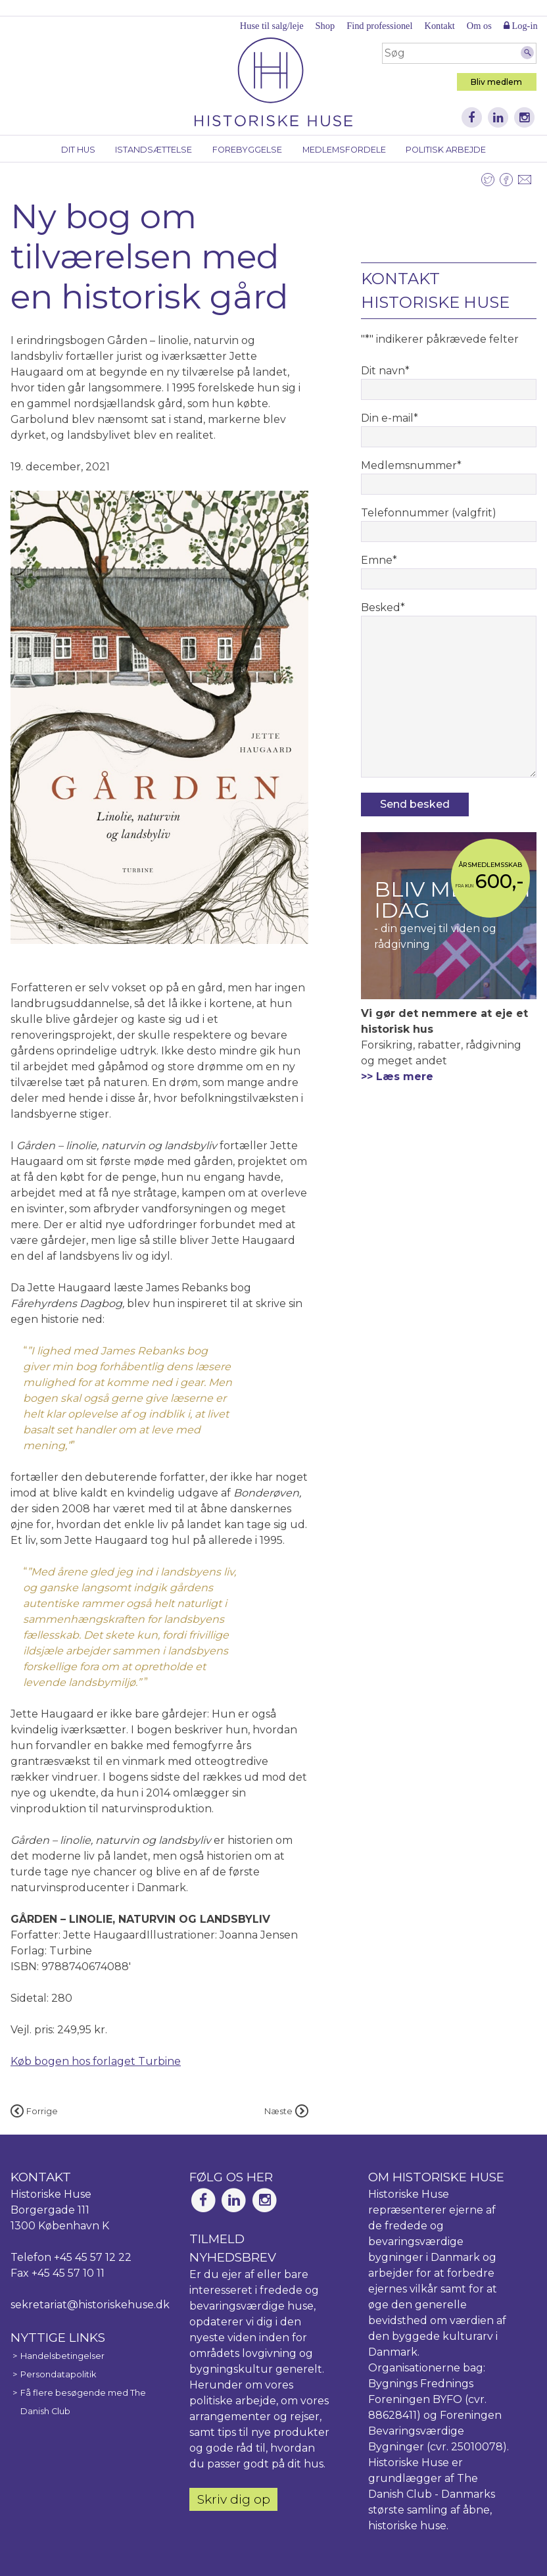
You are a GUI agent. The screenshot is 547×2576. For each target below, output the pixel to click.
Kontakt (439, 25)
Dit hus (78, 150)
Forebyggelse (247, 150)
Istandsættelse (153, 150)
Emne (379, 560)
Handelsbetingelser (62, 2356)
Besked (383, 607)
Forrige (34, 2111)
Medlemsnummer (411, 465)
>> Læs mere (397, 1076)
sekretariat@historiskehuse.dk (90, 2304)
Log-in (521, 25)
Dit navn (385, 370)
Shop (325, 25)
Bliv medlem (496, 82)
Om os (479, 25)
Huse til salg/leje (272, 25)
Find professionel (379, 25)
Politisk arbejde (446, 150)
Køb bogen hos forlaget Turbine (96, 2061)
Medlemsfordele (344, 150)
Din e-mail (389, 418)
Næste (286, 2111)
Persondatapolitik (58, 2374)
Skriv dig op (233, 2499)
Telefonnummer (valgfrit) (428, 513)
